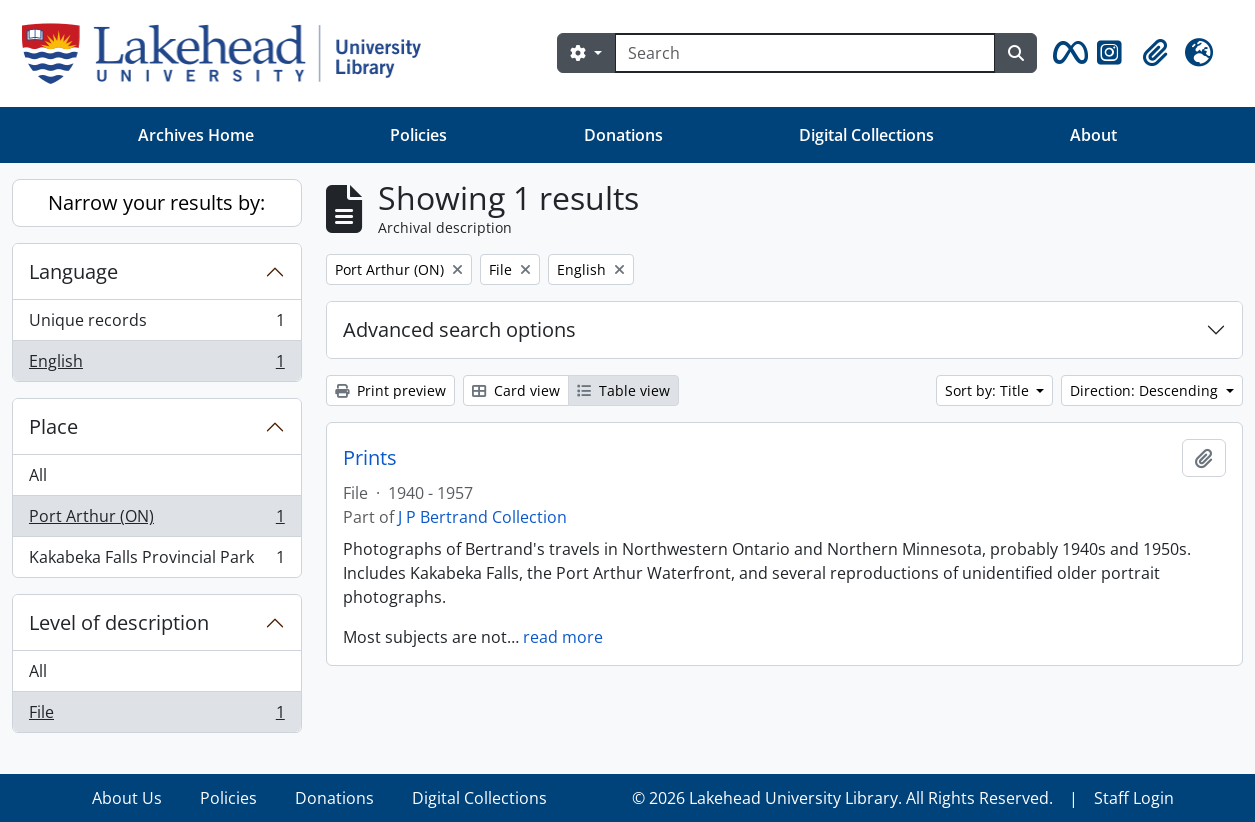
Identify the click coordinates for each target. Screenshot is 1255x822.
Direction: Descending (1146, 390)
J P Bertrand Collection (482, 517)
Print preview (390, 390)
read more (563, 637)
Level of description (119, 622)
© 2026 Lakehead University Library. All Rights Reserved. (842, 798)
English (156, 365)
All (38, 475)
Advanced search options (459, 329)
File (156, 716)
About (1093, 135)
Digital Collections (866, 135)
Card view (516, 390)
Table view (623, 390)
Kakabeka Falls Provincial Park (156, 561)
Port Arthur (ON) (156, 520)
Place (53, 426)
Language (73, 271)
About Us (127, 798)
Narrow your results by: (156, 202)
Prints (370, 458)
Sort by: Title (989, 390)
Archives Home (196, 135)
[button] (1067, 53)
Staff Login (1134, 798)
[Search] (805, 53)
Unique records (156, 324)
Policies (418, 135)
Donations (623, 135)
